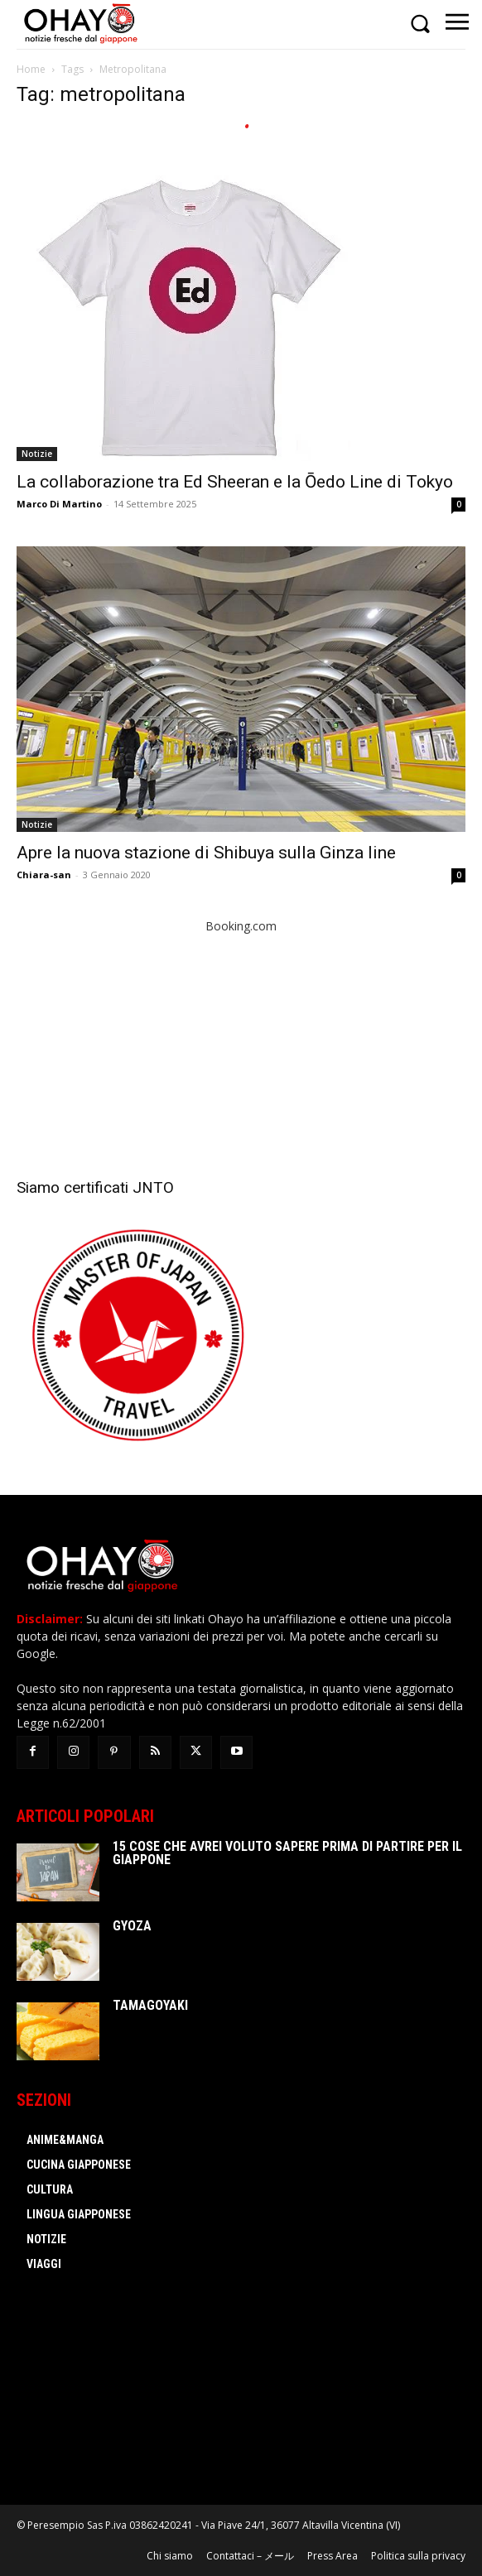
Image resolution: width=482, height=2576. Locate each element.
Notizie (37, 453)
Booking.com (241, 926)
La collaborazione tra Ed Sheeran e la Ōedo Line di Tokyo (235, 482)
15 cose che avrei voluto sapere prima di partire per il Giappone (287, 1852)
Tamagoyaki (150, 2005)
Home (31, 69)
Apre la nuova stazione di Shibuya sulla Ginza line (206, 853)
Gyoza (132, 1926)
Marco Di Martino (59, 503)
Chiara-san (44, 874)
